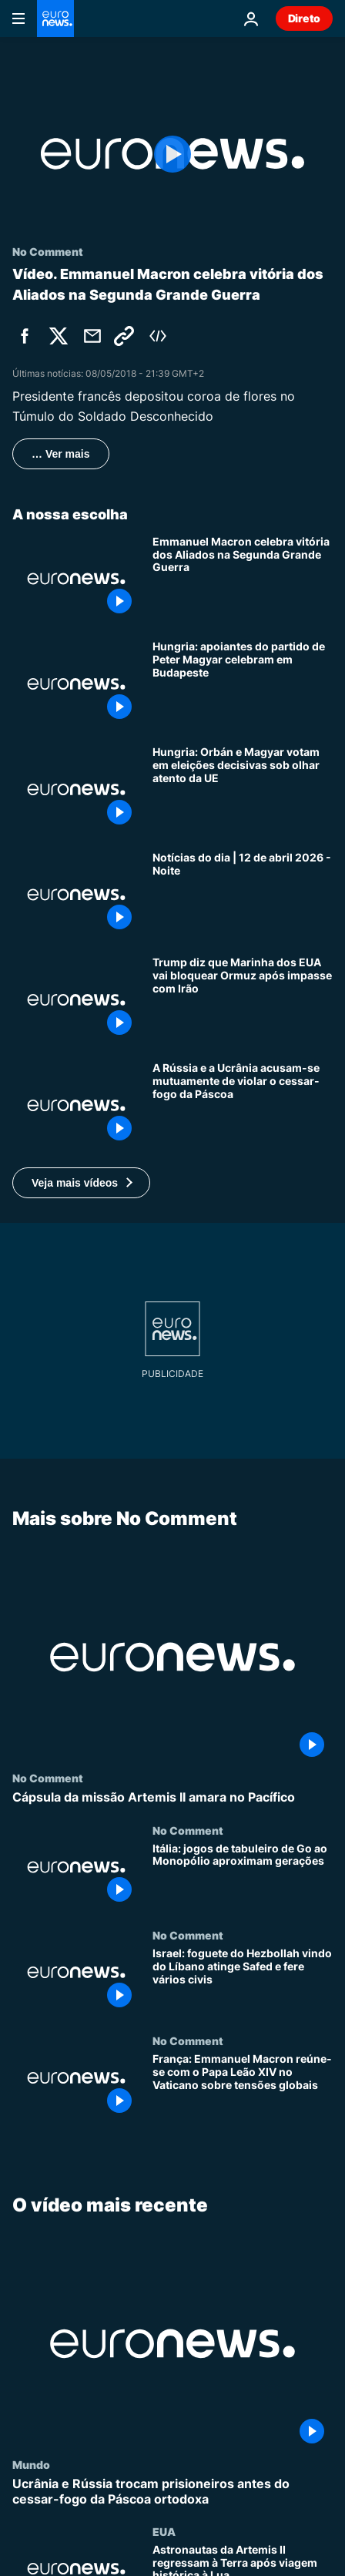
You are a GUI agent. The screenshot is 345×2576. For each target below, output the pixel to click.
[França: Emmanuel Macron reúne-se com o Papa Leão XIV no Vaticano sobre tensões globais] (242, 2087)
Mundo (31, 2465)
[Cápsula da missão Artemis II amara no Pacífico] (172, 1797)
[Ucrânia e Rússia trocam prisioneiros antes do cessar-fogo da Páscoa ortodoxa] (172, 2492)
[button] (81, 1182)
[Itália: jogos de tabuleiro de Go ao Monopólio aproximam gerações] (242, 1876)
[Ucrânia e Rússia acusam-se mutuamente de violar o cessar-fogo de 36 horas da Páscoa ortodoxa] (242, 1105)
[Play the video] (172, 153)
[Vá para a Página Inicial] (55, 18)
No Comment (47, 1778)
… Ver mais (61, 454)
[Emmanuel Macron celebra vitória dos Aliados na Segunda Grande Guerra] (242, 579)
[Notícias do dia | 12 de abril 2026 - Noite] (242, 895)
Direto (304, 18)
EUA (164, 2531)
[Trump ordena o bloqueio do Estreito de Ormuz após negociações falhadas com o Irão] (242, 999)
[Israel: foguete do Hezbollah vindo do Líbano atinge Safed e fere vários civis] (242, 1981)
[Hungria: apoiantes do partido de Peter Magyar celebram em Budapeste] (242, 683)
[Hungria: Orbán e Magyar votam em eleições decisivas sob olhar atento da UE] (242, 789)
